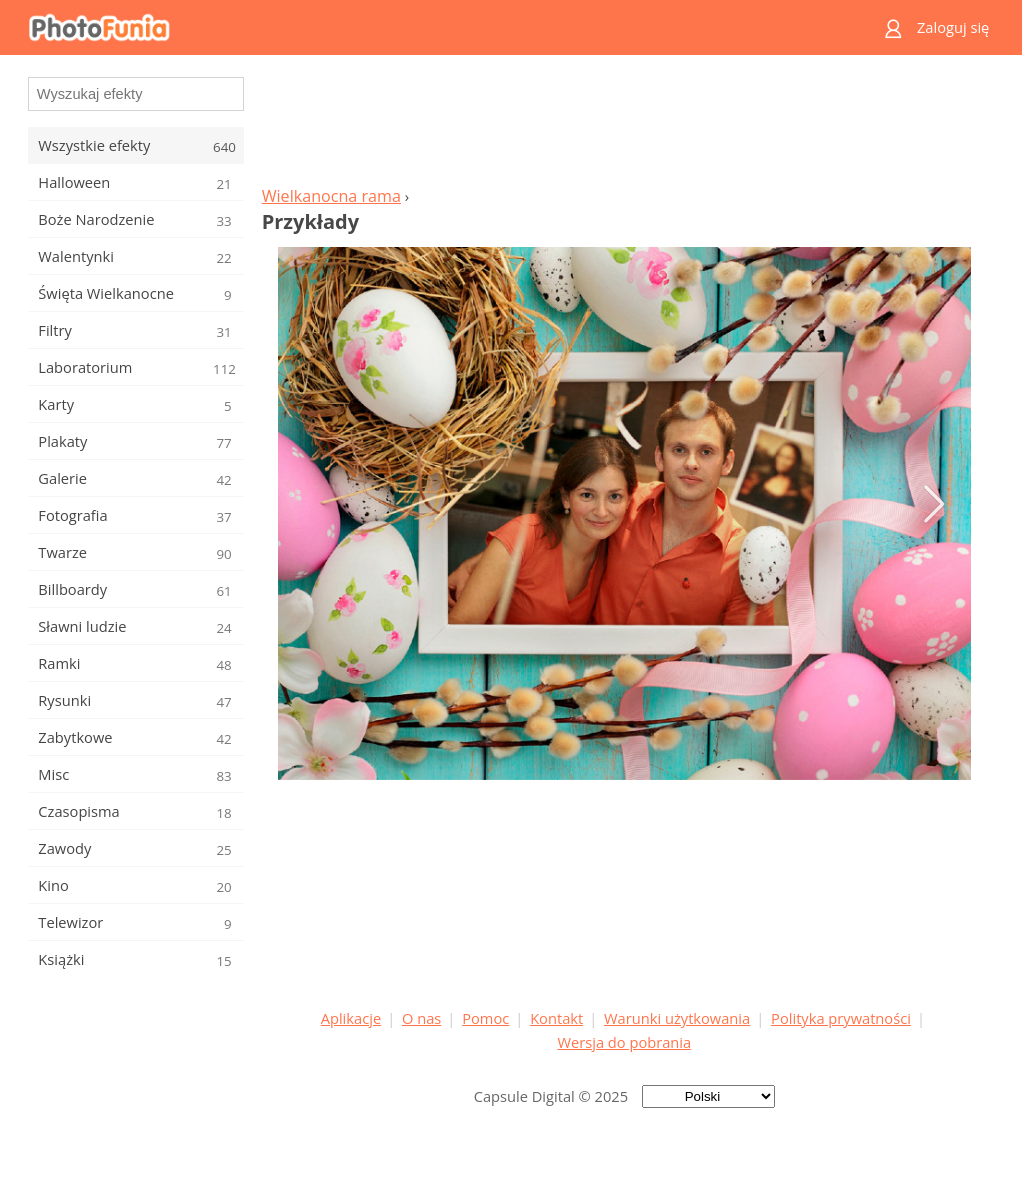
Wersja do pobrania (624, 1042)
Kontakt (556, 1018)
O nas (421, 1018)
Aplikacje (351, 1018)
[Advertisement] (624, 126)
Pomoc (485, 1018)
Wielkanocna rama (331, 196)
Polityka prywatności (841, 1018)
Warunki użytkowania (677, 1018)
